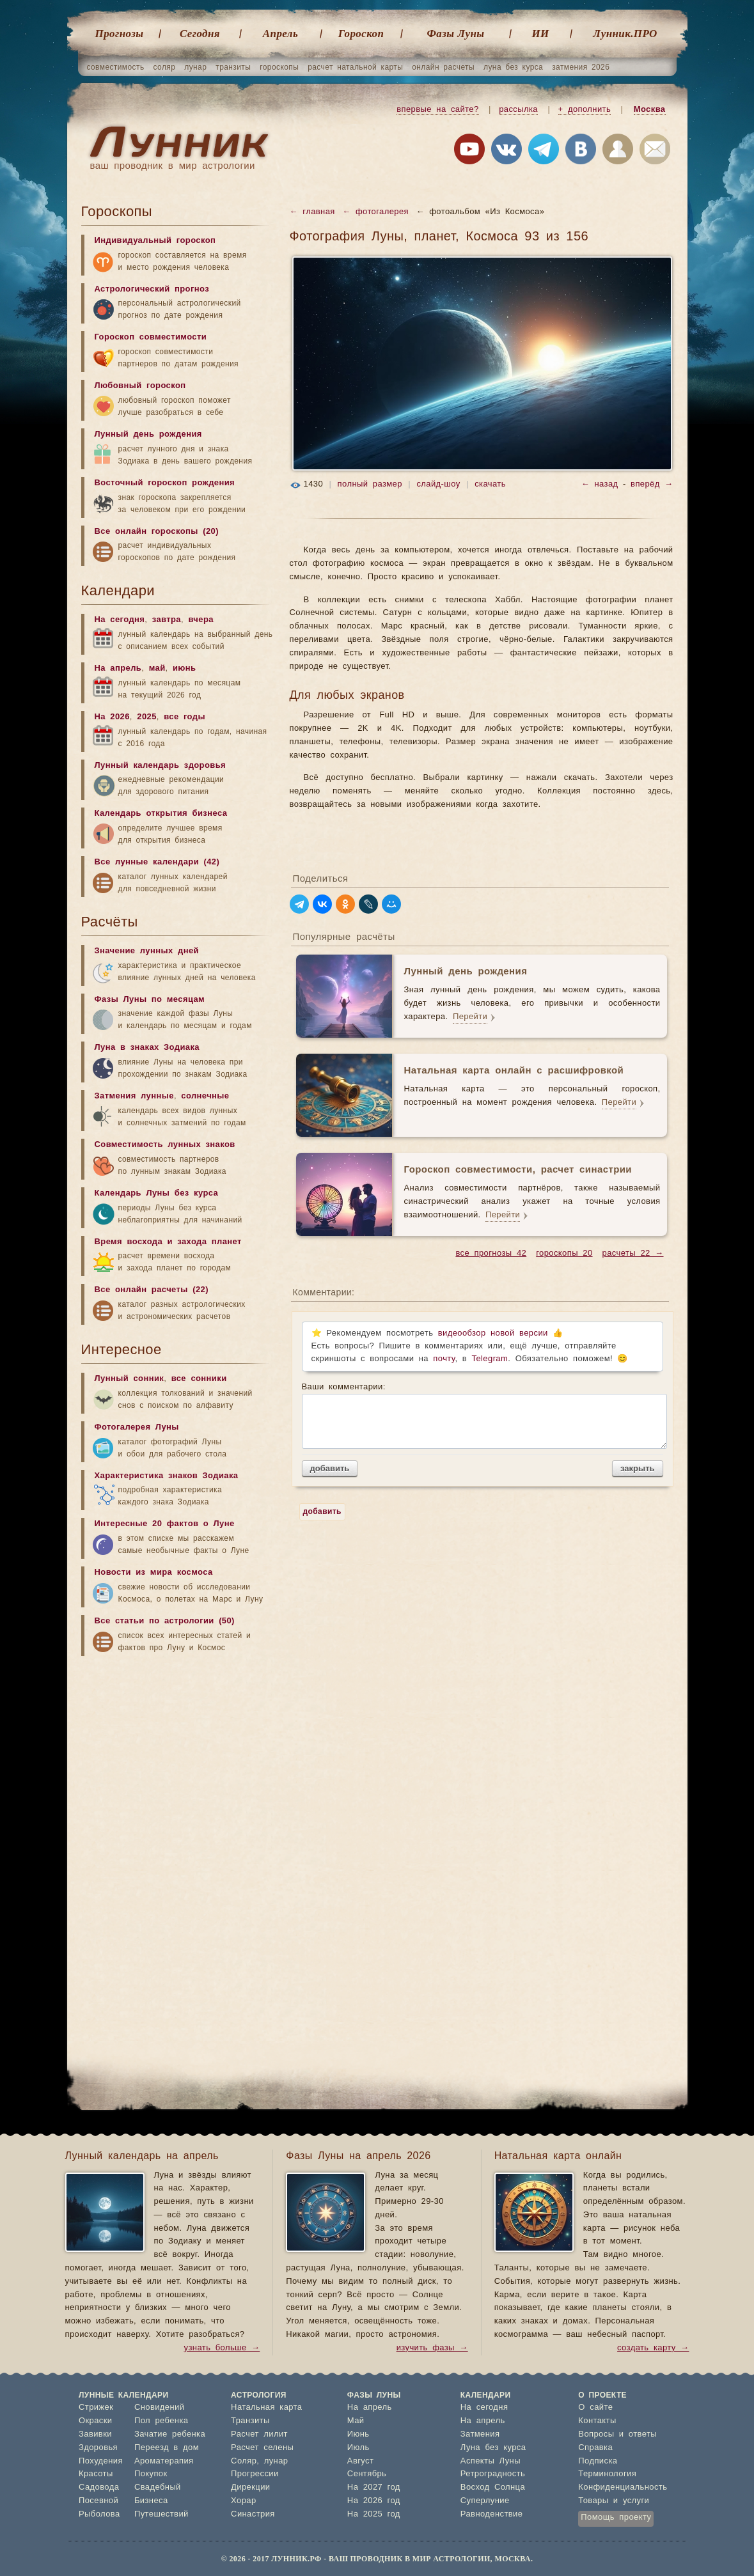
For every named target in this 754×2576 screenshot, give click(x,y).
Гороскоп (361, 33)
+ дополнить (584, 109)
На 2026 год (373, 2501)
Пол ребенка (161, 2421)
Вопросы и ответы (617, 2434)
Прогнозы (119, 33)
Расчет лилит (259, 2434)
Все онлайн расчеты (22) (151, 1290)
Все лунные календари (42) (157, 862)
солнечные (205, 1096)
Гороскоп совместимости (151, 337)
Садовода (99, 2487)
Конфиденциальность (622, 2487)
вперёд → (652, 484)
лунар (195, 67)
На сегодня (120, 620)
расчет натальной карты (355, 67)
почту (444, 1359)
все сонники (199, 1379)
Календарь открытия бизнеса (161, 813)
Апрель (280, 33)
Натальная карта (266, 2407)
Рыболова (99, 2514)
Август (360, 2461)
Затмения (480, 2434)
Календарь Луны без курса (157, 1193)
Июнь (358, 2434)
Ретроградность (492, 2474)
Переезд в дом (166, 2448)
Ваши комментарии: (482, 1415)
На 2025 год (373, 2514)
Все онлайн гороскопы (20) (157, 531)
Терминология (607, 2474)
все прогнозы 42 (490, 1253)
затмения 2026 (580, 67)
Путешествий (161, 2514)
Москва (650, 109)
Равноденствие (491, 2514)
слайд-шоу (438, 484)
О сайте (595, 2407)
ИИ (540, 33)
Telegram (490, 1359)
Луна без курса (493, 2448)
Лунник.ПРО (625, 33)
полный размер (370, 484)
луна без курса (513, 67)
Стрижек (96, 2407)
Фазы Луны (456, 33)
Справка (595, 2448)
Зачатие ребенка (169, 2434)
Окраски (96, 2421)
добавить (330, 1468)
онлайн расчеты (443, 67)
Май (356, 2421)
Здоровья (98, 2448)
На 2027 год (373, 2487)
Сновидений (159, 2407)
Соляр (243, 2461)
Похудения (101, 2461)
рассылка (518, 109)
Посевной (98, 2501)
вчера (200, 620)
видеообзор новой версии (493, 1333)
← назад (599, 484)
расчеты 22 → (633, 1253)
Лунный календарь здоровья (160, 765)
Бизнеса (151, 2501)
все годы (184, 717)
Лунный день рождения (148, 434)
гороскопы (279, 67)
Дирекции (250, 2487)
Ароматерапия (164, 2461)
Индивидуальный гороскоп (155, 241)
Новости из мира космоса (154, 1572)
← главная (312, 212)
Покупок (151, 2474)
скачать (490, 484)
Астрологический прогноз (152, 289)
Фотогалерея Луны (137, 1427)
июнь (184, 668)
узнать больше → (222, 2348)
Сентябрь (366, 2474)
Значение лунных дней (147, 951)
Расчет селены (262, 2448)
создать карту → (653, 2348)
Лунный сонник (129, 1379)
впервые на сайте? (437, 109)
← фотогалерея (375, 212)
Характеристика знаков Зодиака (167, 1476)
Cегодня (200, 33)
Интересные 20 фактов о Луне (165, 1524)
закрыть (637, 1468)
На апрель (118, 668)
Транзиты (250, 2421)
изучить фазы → (432, 2348)
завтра (166, 620)
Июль (358, 2448)
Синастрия (253, 2514)
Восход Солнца (492, 2487)
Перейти (470, 1017)
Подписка (597, 2461)
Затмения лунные (134, 1096)
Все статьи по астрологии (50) (165, 1621)
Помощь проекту (616, 2517)
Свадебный (157, 2487)
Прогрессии (255, 2474)
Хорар (243, 2501)
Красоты (96, 2474)
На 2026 (112, 717)
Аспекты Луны (490, 2461)
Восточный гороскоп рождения (165, 483)
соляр (164, 67)
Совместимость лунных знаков (165, 1145)
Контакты (597, 2421)
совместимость (116, 67)
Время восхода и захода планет (168, 1242)
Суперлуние (485, 2501)
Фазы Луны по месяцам (150, 999)
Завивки (95, 2434)
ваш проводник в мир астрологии (172, 165)
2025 (147, 717)
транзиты (233, 67)
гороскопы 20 (564, 1253)
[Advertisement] (177, 1763)
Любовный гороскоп (140, 386)
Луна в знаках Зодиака (147, 1047)
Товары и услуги (613, 2501)
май (157, 668)
